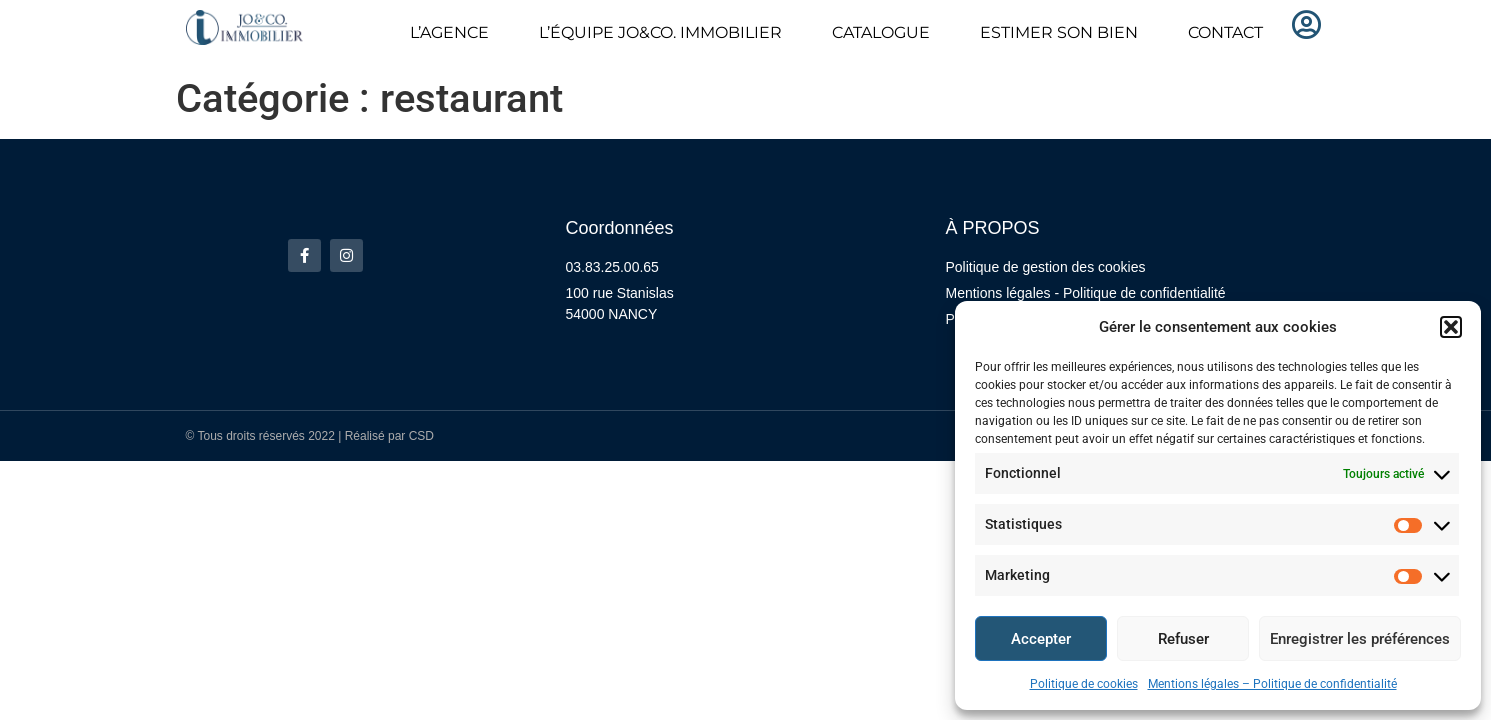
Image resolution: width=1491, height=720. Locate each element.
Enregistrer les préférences (1360, 639)
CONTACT (1225, 32)
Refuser (1183, 639)
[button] (1451, 327)
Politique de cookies (1084, 684)
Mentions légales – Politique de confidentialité (1272, 684)
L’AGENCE (449, 32)
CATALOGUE (881, 32)
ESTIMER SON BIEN (1059, 32)
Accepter (1041, 639)
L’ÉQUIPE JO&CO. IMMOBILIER (660, 32)
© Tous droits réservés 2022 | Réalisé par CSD (310, 436)
